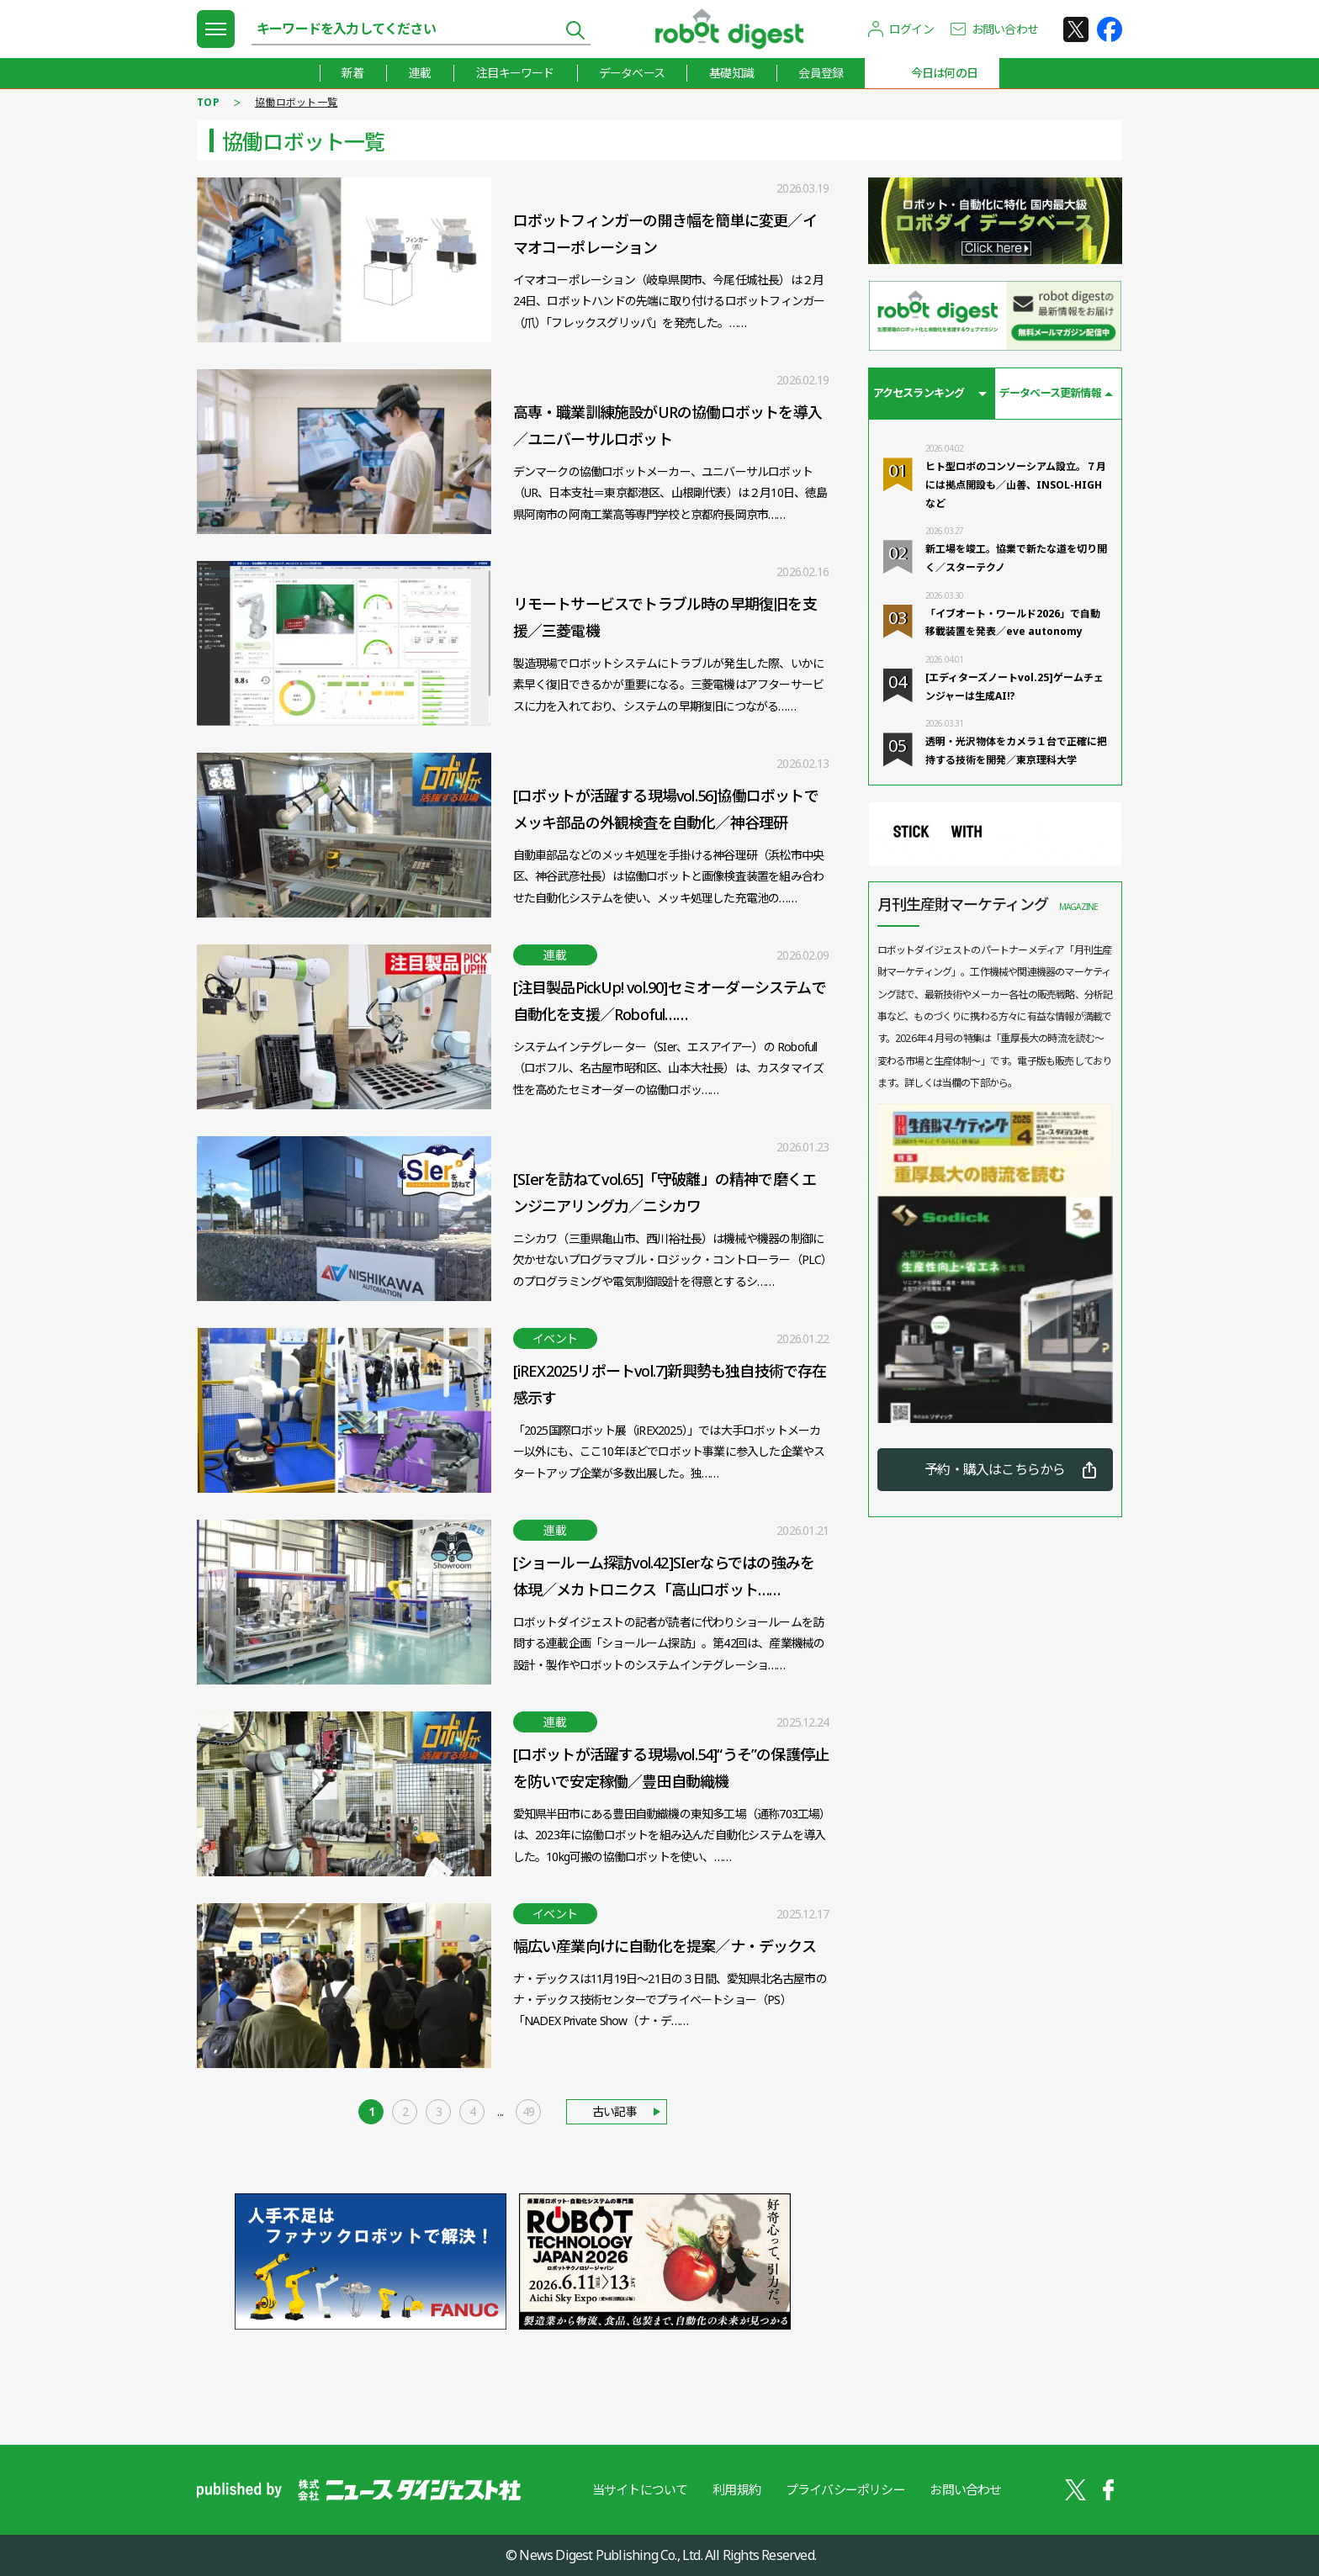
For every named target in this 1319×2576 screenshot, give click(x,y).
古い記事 (614, 2111)
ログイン (911, 29)
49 (528, 2111)
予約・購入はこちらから (994, 1470)
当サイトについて (639, 2489)
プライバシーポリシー (845, 2489)
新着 (351, 73)
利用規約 (736, 2489)
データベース (631, 73)
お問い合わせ (1005, 29)
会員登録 (821, 73)
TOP (208, 102)
